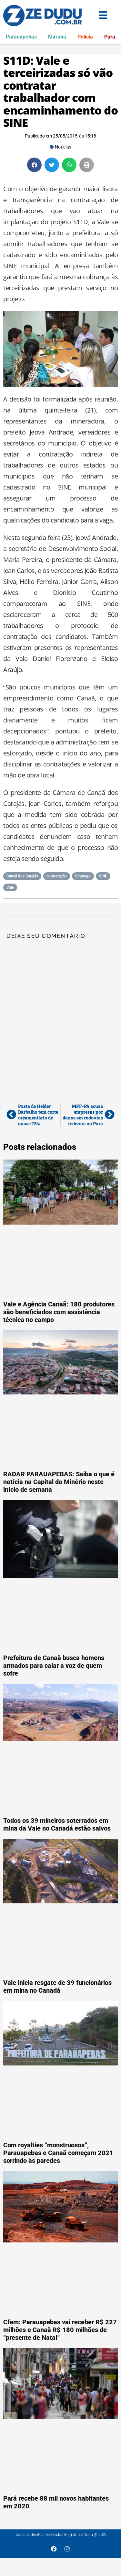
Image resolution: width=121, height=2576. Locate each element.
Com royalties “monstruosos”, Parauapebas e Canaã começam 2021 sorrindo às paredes (58, 2152)
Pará (109, 37)
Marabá (57, 37)
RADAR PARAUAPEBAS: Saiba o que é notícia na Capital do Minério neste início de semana (59, 1481)
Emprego (83, 876)
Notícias (63, 146)
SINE (103, 876)
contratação (56, 876)
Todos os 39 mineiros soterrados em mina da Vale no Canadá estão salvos (57, 1824)
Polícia (85, 37)
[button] (34, 165)
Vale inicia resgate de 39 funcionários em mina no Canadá (57, 1986)
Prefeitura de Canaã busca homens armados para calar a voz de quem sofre (53, 1665)
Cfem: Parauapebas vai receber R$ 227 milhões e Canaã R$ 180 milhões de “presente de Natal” (60, 2329)
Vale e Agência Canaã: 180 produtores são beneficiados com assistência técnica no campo (59, 1312)
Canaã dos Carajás (22, 876)
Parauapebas (21, 37)
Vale (10, 887)
